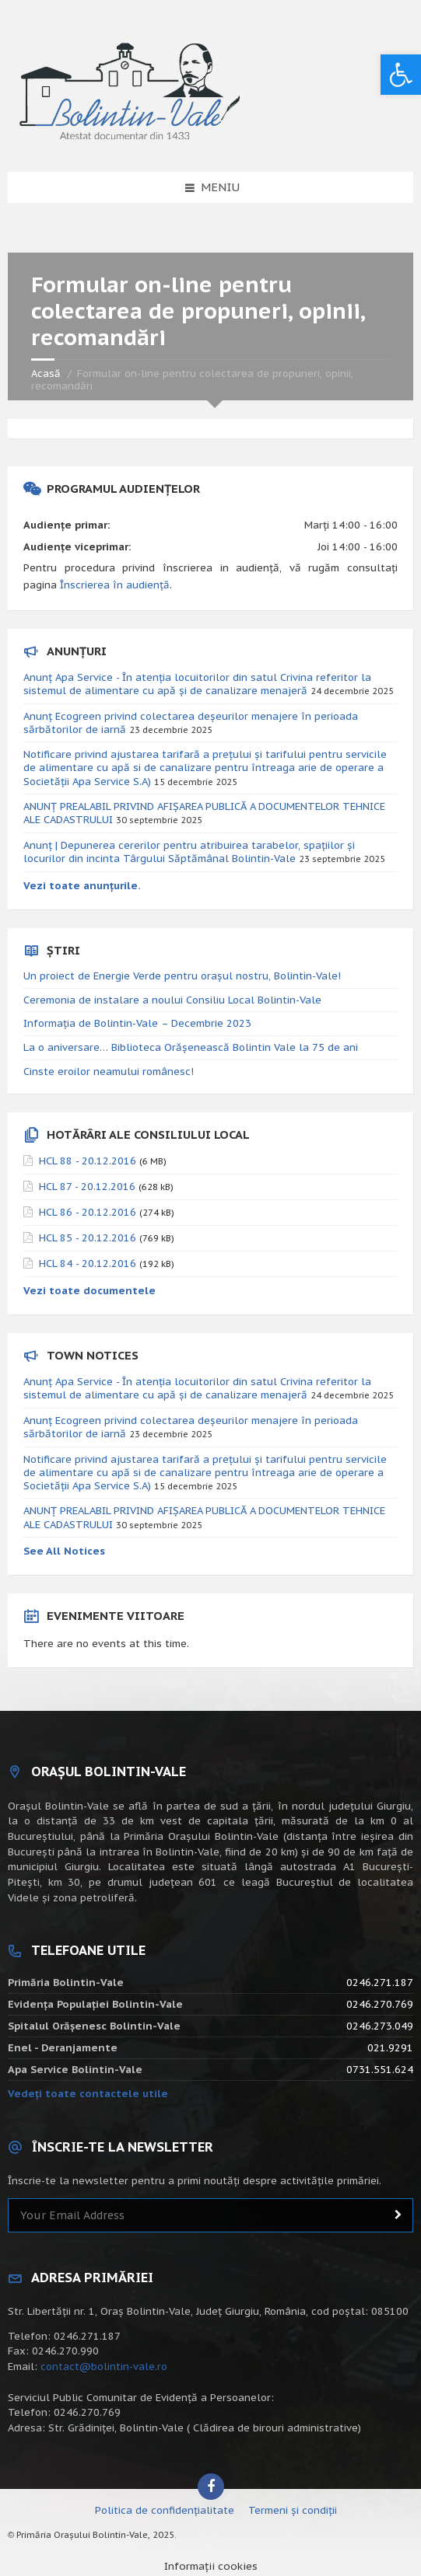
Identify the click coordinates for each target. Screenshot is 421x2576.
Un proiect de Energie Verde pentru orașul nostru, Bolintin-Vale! (182, 976)
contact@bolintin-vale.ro (103, 2366)
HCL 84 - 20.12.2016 (87, 1263)
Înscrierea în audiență (115, 585)
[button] (401, 74)
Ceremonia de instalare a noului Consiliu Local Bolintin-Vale (172, 1000)
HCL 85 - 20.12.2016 (87, 1237)
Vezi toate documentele (89, 1290)
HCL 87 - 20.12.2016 (87, 1186)
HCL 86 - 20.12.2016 (87, 1212)
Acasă (46, 373)
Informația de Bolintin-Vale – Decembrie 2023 (137, 1023)
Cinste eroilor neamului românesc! (108, 1071)
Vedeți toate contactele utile (88, 2093)
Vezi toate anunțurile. (82, 885)
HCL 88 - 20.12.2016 (87, 1161)
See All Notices (64, 1551)
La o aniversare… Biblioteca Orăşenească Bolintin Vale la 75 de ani (190, 1047)
